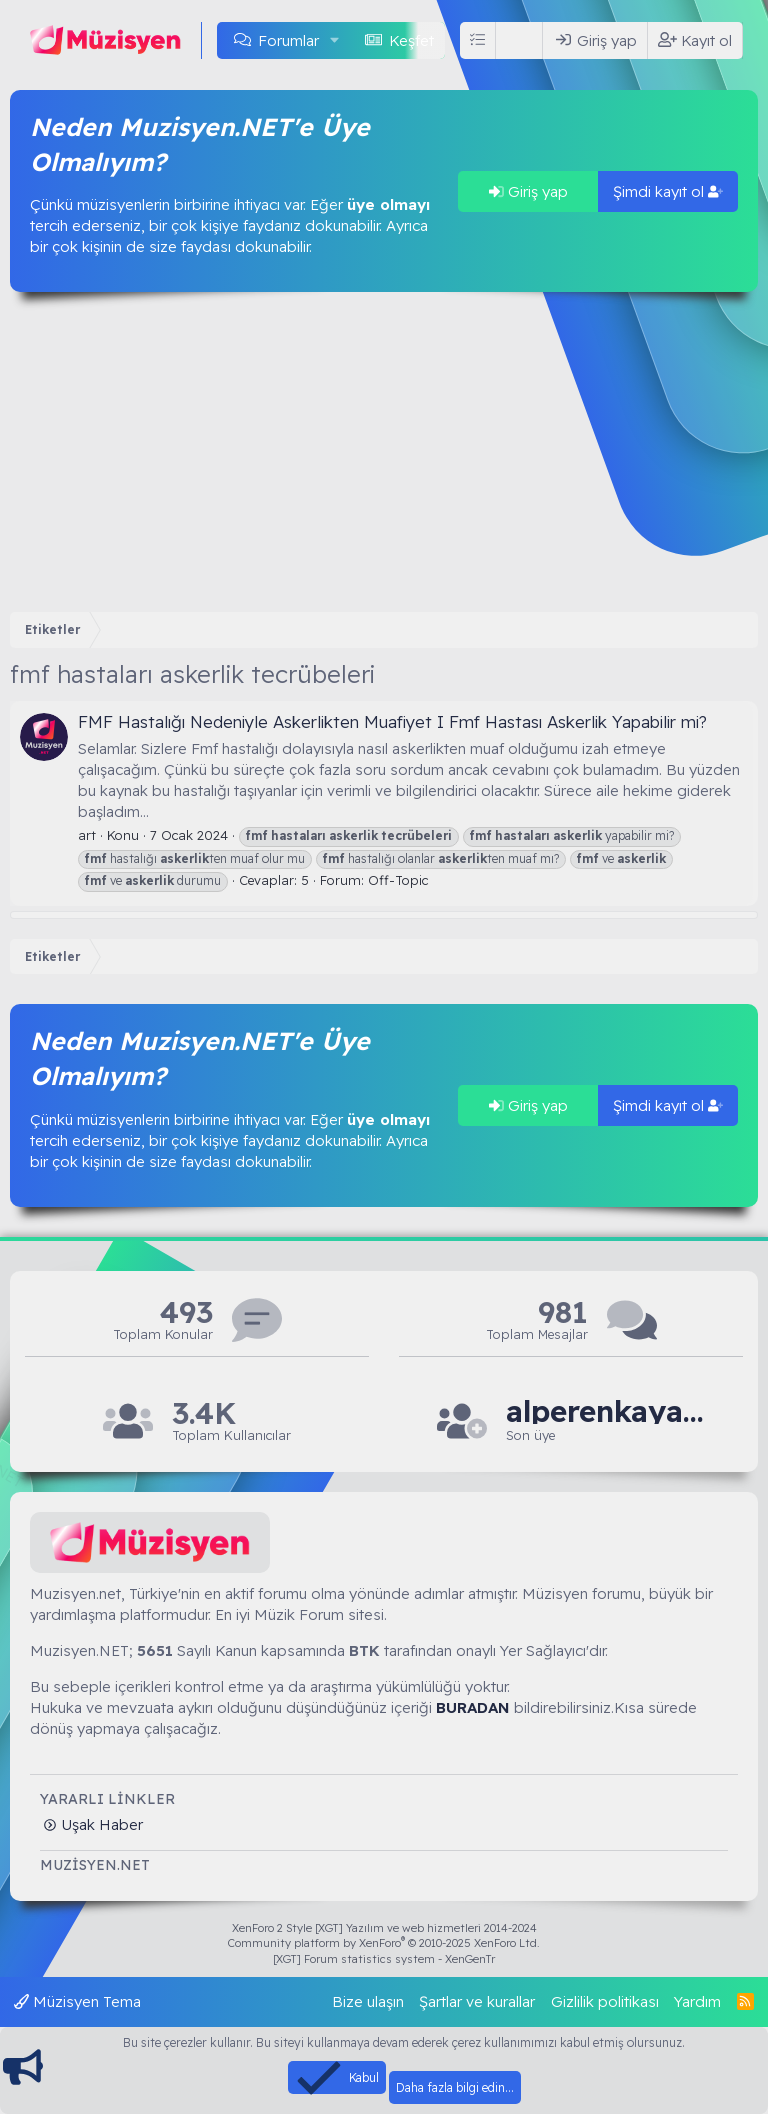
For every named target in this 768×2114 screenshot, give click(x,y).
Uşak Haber (100, 1824)
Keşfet (411, 40)
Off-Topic (398, 880)
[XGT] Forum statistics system (384, 1959)
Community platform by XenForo (384, 1943)
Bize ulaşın (368, 2001)
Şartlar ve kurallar (477, 2001)
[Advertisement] (384, 452)
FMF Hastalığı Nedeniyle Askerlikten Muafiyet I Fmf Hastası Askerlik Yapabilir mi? (392, 721)
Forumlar (288, 40)
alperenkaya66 (606, 1411)
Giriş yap (528, 191)
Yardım (697, 2001)
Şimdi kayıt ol (668, 191)
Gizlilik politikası (605, 2001)
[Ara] (523, 40)
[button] (335, 40)
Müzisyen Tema (77, 2001)
